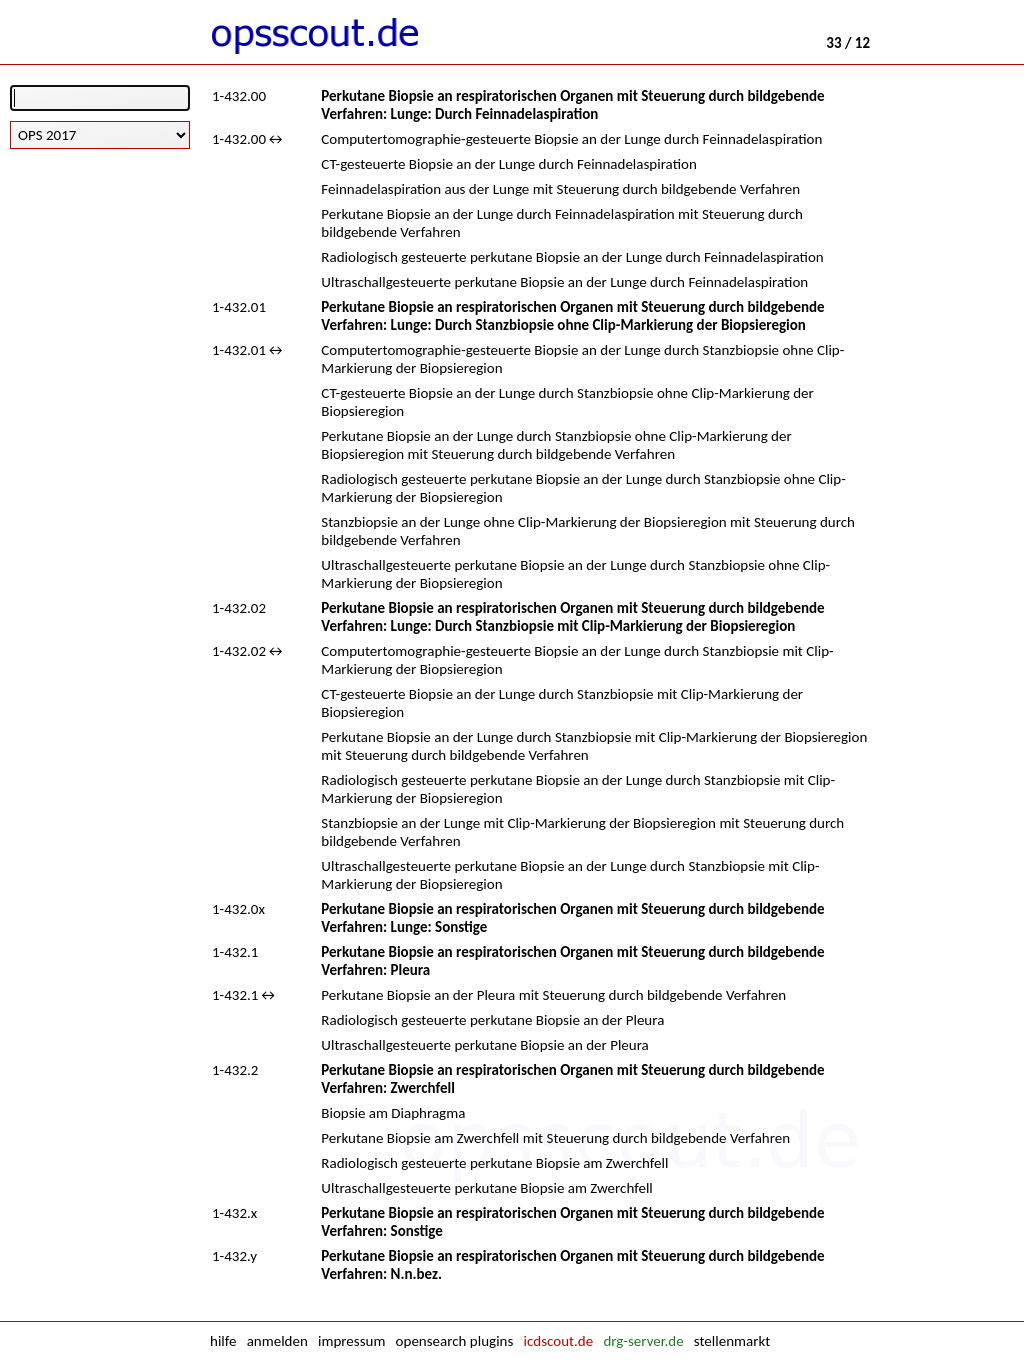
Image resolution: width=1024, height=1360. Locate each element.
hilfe (223, 1341)
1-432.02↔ (248, 651)
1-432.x (234, 1213)
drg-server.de (643, 1341)
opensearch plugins (455, 1341)
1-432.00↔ (248, 139)
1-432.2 (235, 1070)
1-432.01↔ (248, 350)
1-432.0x (238, 909)
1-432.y (234, 1256)
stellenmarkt (732, 1341)
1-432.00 (239, 96)
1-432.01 (239, 307)
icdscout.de (559, 1341)
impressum (351, 1341)
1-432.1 (235, 952)
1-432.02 (239, 608)
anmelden (277, 1341)
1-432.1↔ (245, 995)
